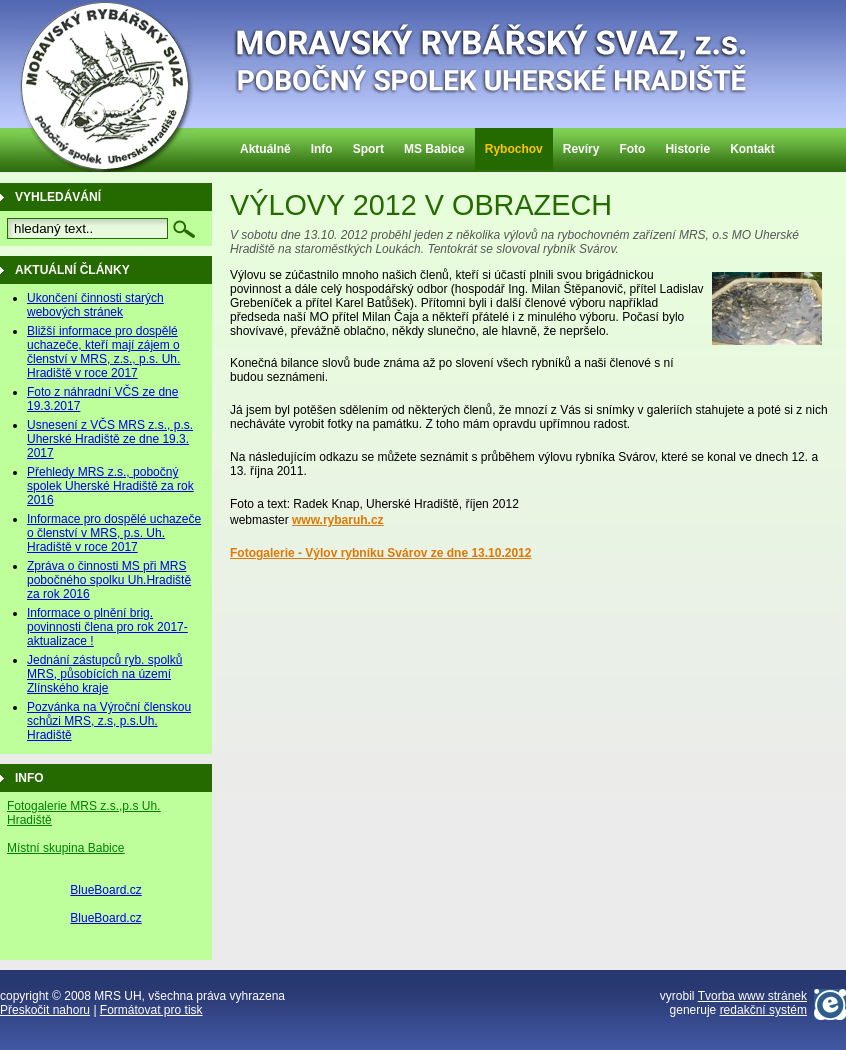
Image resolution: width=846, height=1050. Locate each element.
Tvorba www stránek (752, 996)
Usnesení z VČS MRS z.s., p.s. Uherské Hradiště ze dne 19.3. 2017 (110, 439)
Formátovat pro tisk (151, 1010)
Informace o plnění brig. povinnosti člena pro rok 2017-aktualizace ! (107, 627)
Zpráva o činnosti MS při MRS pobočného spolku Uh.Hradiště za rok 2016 (109, 580)
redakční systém (763, 1010)
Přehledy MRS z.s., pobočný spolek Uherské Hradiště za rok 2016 (110, 486)
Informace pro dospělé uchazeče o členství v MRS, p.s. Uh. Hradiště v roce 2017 (114, 533)
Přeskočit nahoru (45, 1010)
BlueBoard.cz (105, 890)
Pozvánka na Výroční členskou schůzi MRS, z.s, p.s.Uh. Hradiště (109, 721)
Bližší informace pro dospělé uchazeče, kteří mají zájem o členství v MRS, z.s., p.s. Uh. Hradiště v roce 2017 (103, 352)
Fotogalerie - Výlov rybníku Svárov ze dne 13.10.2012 (380, 553)
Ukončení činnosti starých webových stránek (95, 305)
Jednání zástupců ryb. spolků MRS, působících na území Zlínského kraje (104, 674)
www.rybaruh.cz (338, 520)
